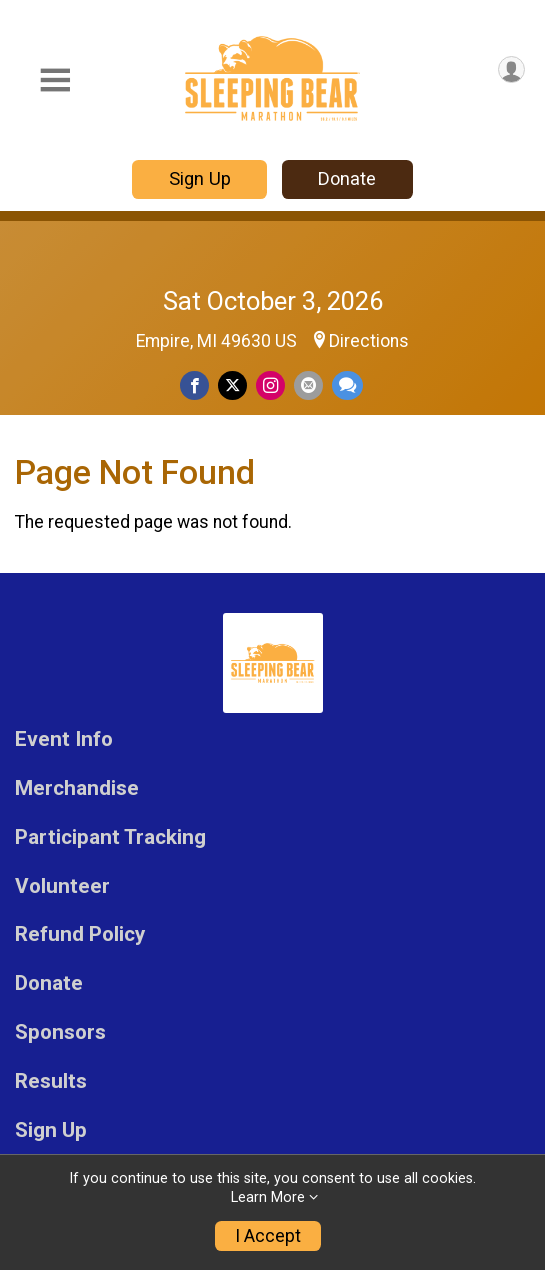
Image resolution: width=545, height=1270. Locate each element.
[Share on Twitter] (232, 385)
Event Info (64, 739)
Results (51, 1081)
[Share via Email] (308, 385)
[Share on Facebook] (194, 385)
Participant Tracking (110, 837)
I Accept (268, 1236)
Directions (369, 341)
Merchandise (77, 788)
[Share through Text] (347, 385)
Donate (347, 178)
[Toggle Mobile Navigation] (55, 80)
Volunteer (62, 886)
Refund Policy (80, 934)
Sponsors (60, 1032)
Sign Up (200, 178)
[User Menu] (511, 69)
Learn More (268, 1197)
